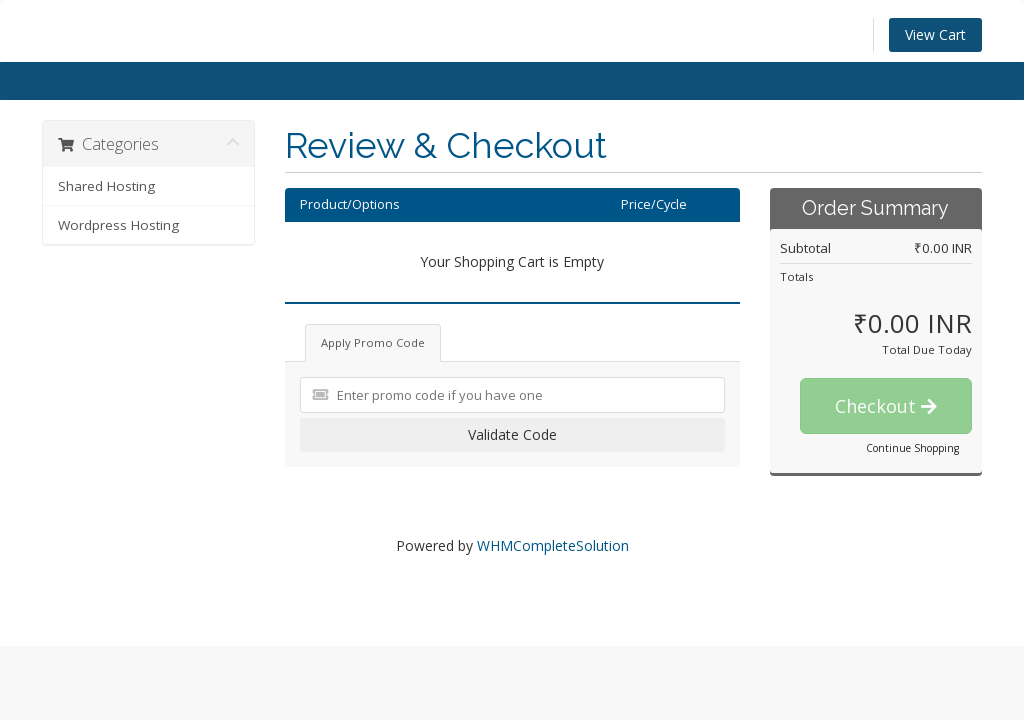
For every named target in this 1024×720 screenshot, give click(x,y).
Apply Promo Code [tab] (373, 342)
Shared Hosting (106, 186)
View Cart (935, 34)
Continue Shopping (912, 448)
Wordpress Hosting (118, 225)
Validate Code (512, 434)
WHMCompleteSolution (553, 545)
